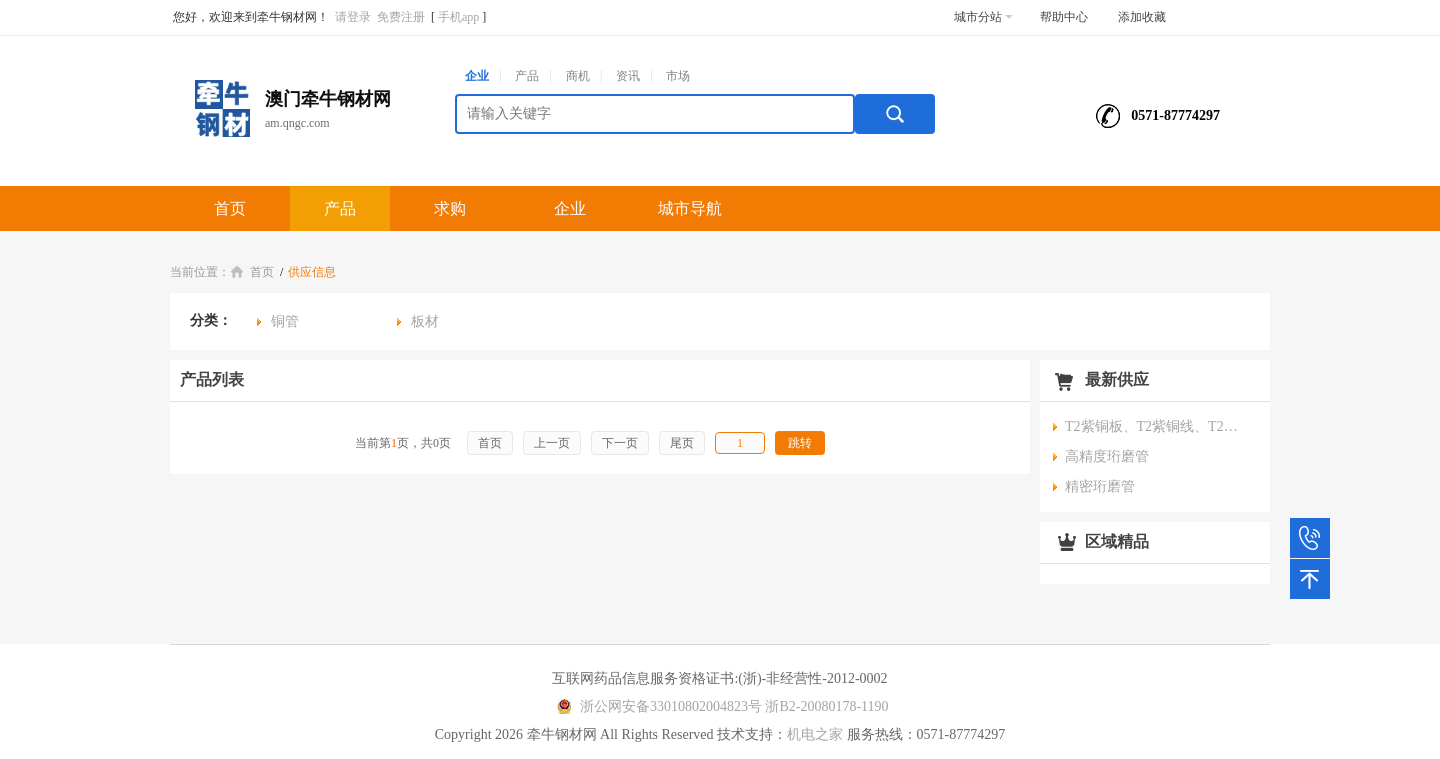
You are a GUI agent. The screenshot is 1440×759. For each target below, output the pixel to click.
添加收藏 (1142, 17)
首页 (230, 208)
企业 (477, 76)
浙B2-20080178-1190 (826, 706)
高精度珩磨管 (1107, 456)
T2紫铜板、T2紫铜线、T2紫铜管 (1155, 426)
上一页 (552, 443)
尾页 (682, 443)
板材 (425, 321)
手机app (458, 17)
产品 (527, 76)
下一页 (620, 443)
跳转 (800, 443)
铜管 (285, 321)
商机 (578, 76)
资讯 (628, 76)
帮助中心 (1064, 17)
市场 (678, 76)
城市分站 (983, 17)
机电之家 (815, 734)
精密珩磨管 (1100, 486)
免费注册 (401, 17)
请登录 (353, 17)
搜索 (895, 114)
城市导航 (690, 208)
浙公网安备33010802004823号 (656, 706)
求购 (450, 208)
